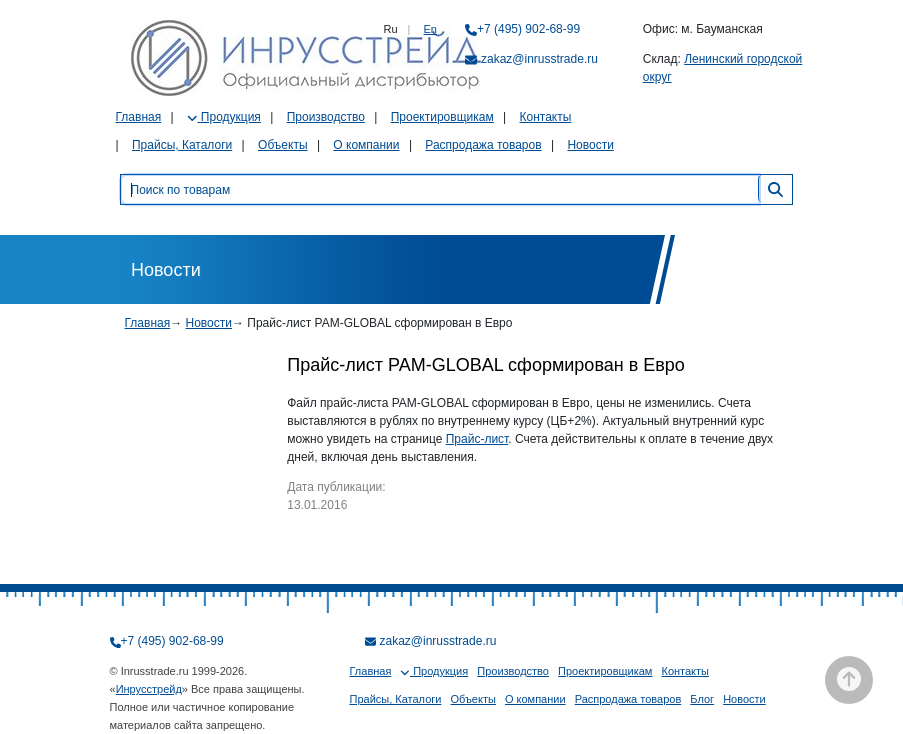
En (430, 29)
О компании (366, 145)
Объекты (283, 145)
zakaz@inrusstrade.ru (539, 59)
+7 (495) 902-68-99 (528, 29)
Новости (590, 145)
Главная (139, 117)
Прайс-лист (477, 439)
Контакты (545, 117)
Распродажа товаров (483, 145)
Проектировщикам (442, 117)
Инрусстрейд (149, 689)
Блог (702, 699)
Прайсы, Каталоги (182, 145)
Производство (326, 117)
